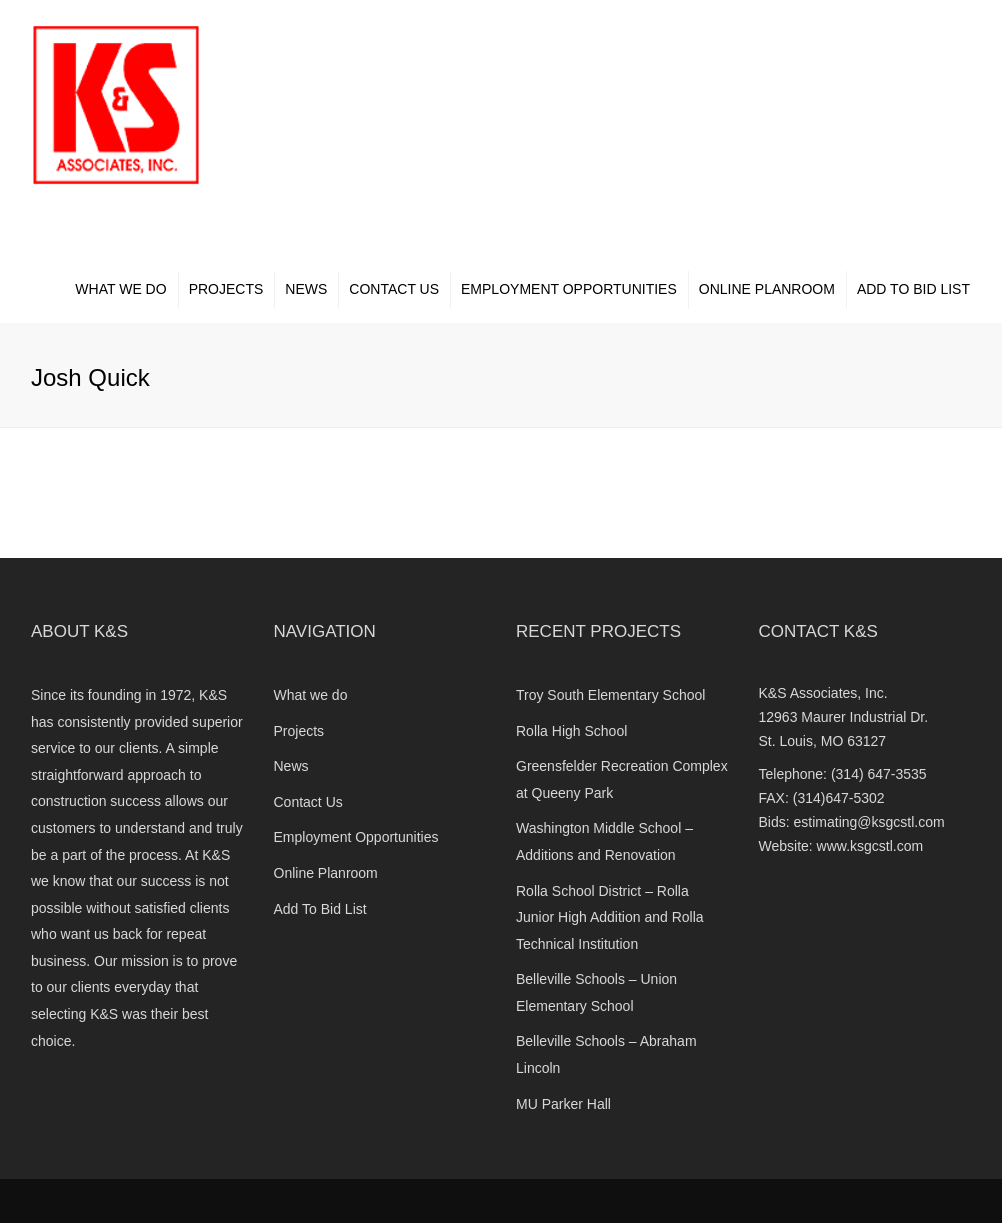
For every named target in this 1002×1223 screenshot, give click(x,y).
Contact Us (394, 289)
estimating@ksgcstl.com (869, 822)
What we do (120, 289)
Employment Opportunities (569, 289)
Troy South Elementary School (610, 695)
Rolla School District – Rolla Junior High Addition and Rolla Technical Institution (610, 917)
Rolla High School (571, 731)
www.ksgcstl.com (870, 846)
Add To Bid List (913, 289)
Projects (226, 289)
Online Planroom (767, 289)
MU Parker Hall (563, 1104)
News (306, 289)
